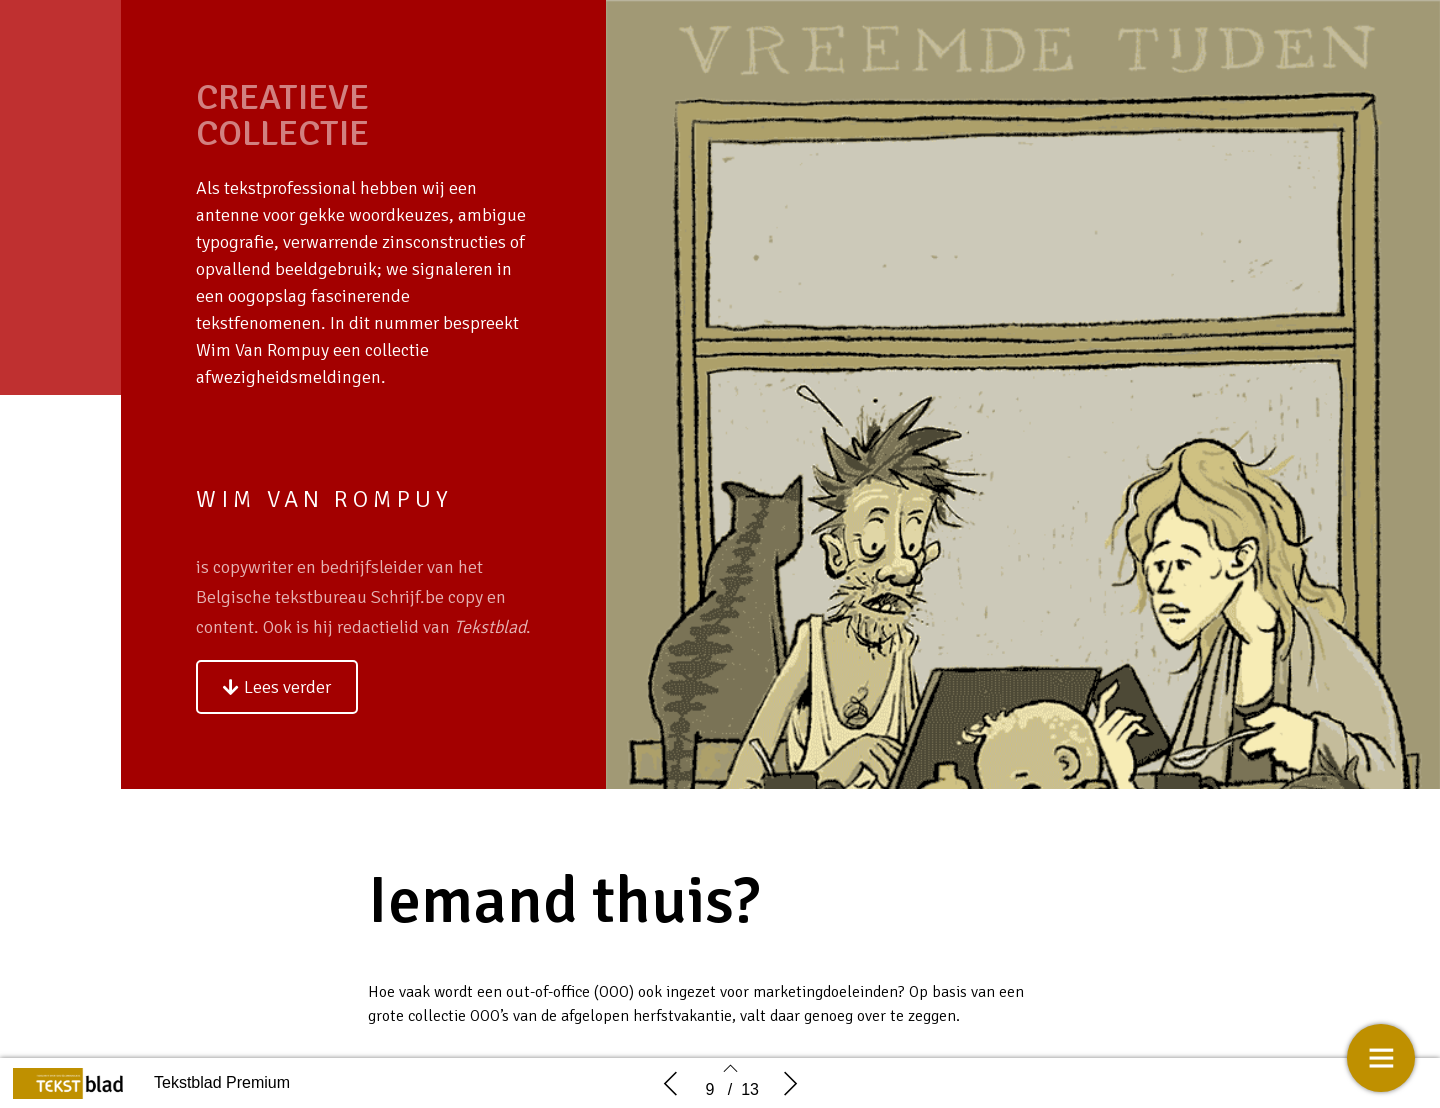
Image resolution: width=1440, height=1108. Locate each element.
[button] (277, 687)
